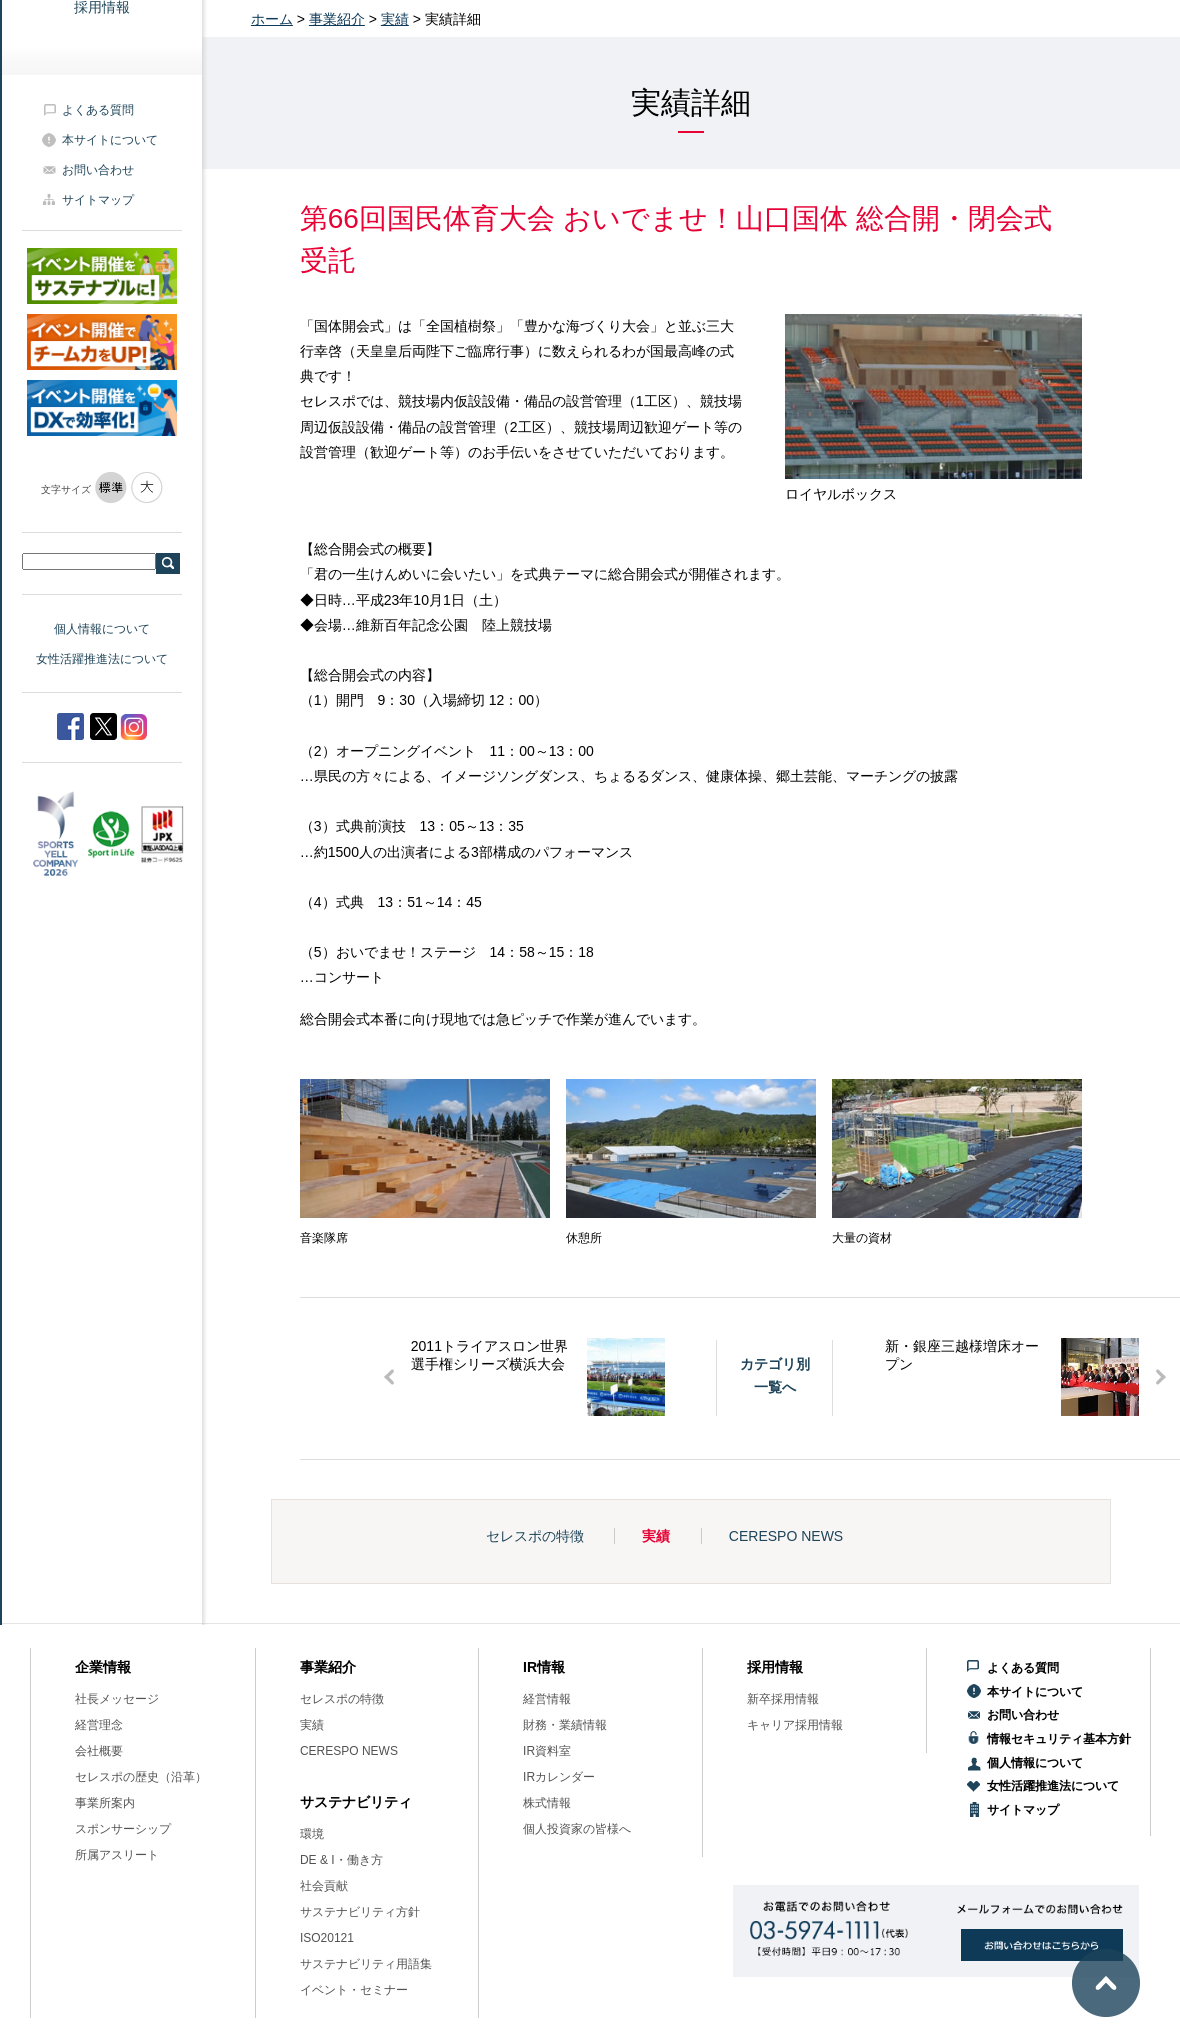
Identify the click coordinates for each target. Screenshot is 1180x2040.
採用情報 (775, 1667)
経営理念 (99, 1725)
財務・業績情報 (565, 1725)
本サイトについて (110, 140)
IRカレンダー (559, 1777)
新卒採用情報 (783, 1699)
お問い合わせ (98, 170)
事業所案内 (105, 1803)
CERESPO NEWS (786, 1536)
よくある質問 (98, 110)
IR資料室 (547, 1751)
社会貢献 (324, 1886)
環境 (312, 1834)
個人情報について (102, 629)
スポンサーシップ (123, 1829)
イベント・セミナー (354, 1990)
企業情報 (103, 1667)
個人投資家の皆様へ (577, 1829)
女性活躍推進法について (102, 659)
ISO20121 (327, 1938)
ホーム (272, 19)
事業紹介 (337, 19)
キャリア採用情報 (795, 1725)
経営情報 (547, 1699)
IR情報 (544, 1667)
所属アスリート (117, 1855)
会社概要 (99, 1751)
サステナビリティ (356, 1802)
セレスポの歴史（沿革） (141, 1777)
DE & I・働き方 (341, 1860)
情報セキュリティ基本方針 (1059, 1739)
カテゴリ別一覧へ (775, 1375)
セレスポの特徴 (535, 1536)
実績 (395, 19)
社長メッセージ (117, 1699)
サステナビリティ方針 (360, 1912)
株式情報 (547, 1803)
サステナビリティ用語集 (366, 1964)
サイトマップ (98, 200)
